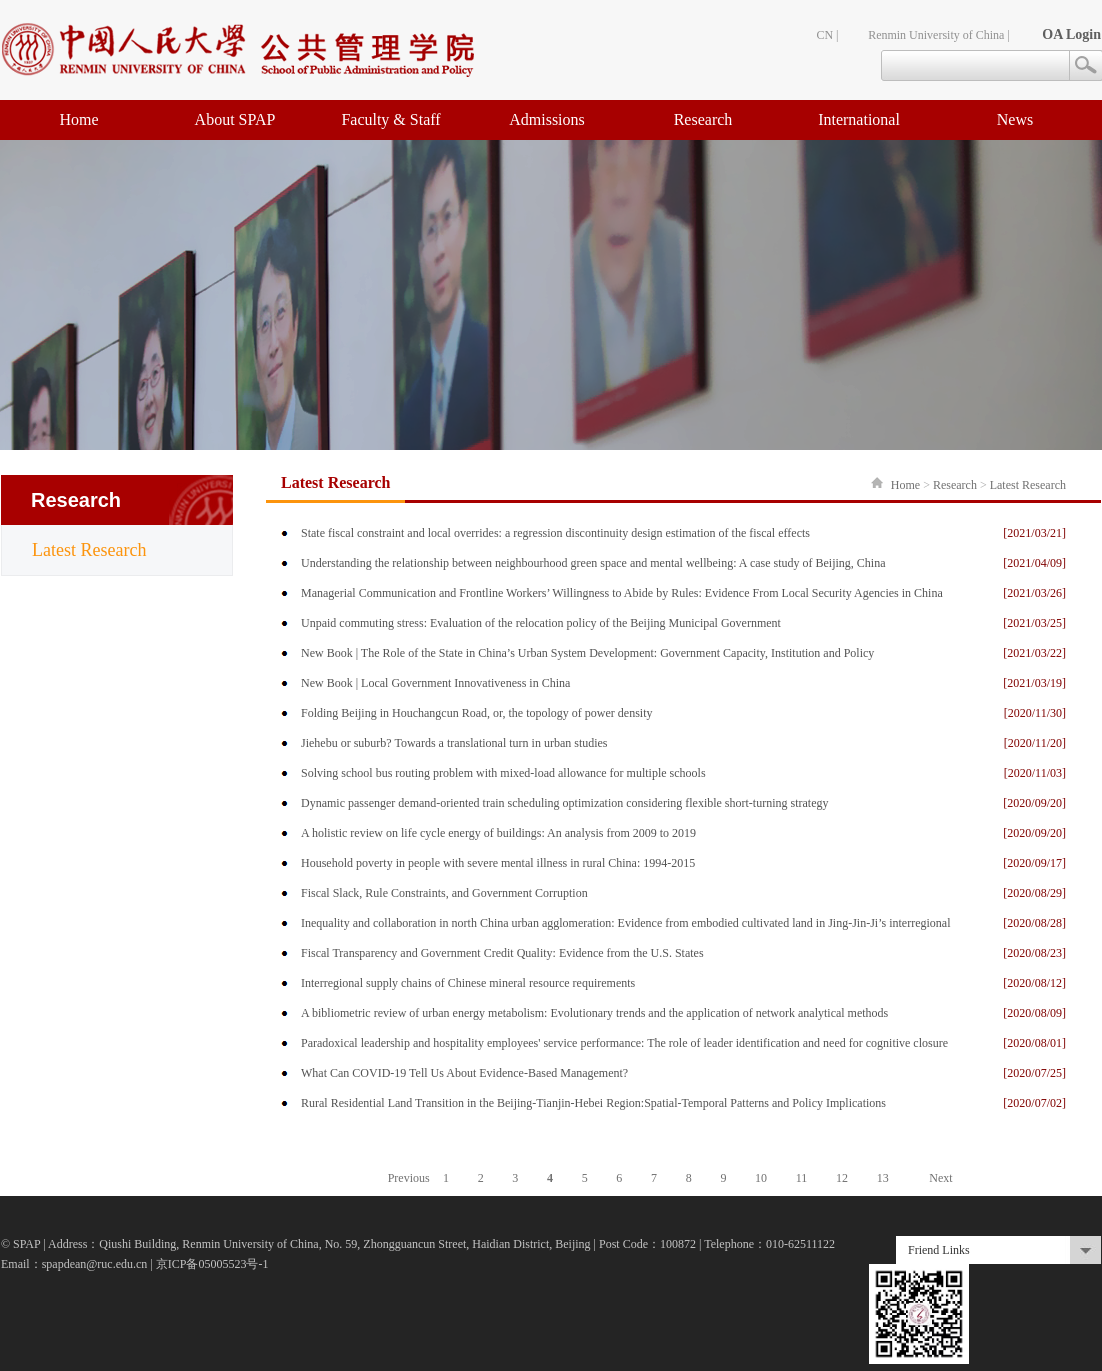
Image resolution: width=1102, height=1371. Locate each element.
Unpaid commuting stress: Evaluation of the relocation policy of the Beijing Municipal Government (541, 623)
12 (842, 1178)
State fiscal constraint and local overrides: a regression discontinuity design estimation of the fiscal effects (555, 533)
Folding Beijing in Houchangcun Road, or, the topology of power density (476, 713)
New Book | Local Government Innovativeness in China (435, 683)
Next (940, 1178)
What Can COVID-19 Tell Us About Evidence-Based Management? (464, 1073)
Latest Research (89, 550)
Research (703, 119)
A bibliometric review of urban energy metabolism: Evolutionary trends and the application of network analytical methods (594, 1013)
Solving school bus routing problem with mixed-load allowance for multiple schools (503, 773)
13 (883, 1178)
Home (78, 119)
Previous (409, 1178)
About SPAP (235, 119)
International (859, 119)
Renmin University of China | (939, 35)
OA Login (1071, 34)
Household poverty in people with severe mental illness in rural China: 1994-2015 (498, 863)
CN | (827, 35)
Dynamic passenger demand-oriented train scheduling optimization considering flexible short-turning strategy (565, 803)
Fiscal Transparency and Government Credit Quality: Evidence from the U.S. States (502, 953)
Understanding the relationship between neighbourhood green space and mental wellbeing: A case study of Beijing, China (593, 563)
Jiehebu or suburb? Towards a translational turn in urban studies (454, 743)
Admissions (547, 119)
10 (761, 1178)
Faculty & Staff (390, 119)
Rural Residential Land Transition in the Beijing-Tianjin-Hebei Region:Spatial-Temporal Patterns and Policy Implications (593, 1103)
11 (802, 1178)
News (1015, 119)
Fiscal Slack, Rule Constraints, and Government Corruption (444, 893)
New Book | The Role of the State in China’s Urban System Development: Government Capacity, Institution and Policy (587, 653)
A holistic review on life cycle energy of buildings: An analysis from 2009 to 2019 (498, 833)
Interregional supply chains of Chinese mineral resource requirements (468, 983)
